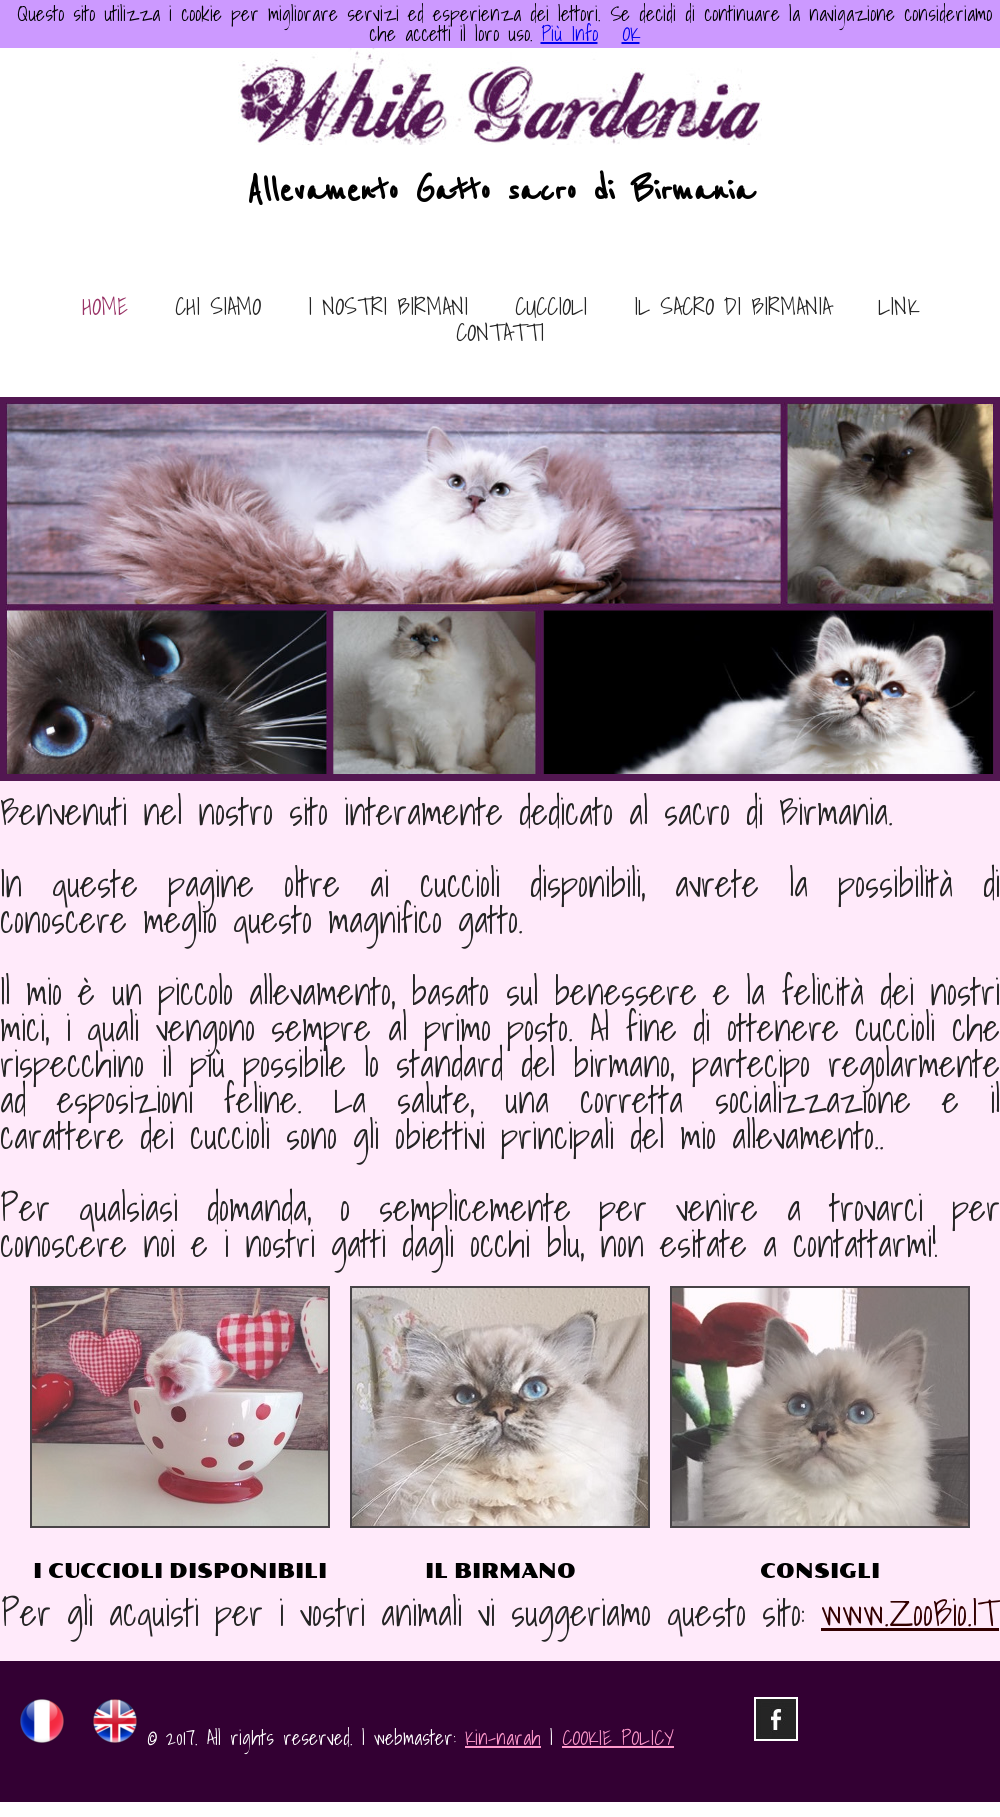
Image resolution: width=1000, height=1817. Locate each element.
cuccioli (551, 308)
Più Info (569, 34)
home (105, 308)
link (898, 308)
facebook (776, 1719)
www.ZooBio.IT (910, 1613)
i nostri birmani (388, 308)
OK (631, 34)
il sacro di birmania (732, 308)
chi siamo (218, 308)
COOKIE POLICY (618, 1738)
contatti (500, 334)
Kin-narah (503, 1738)
